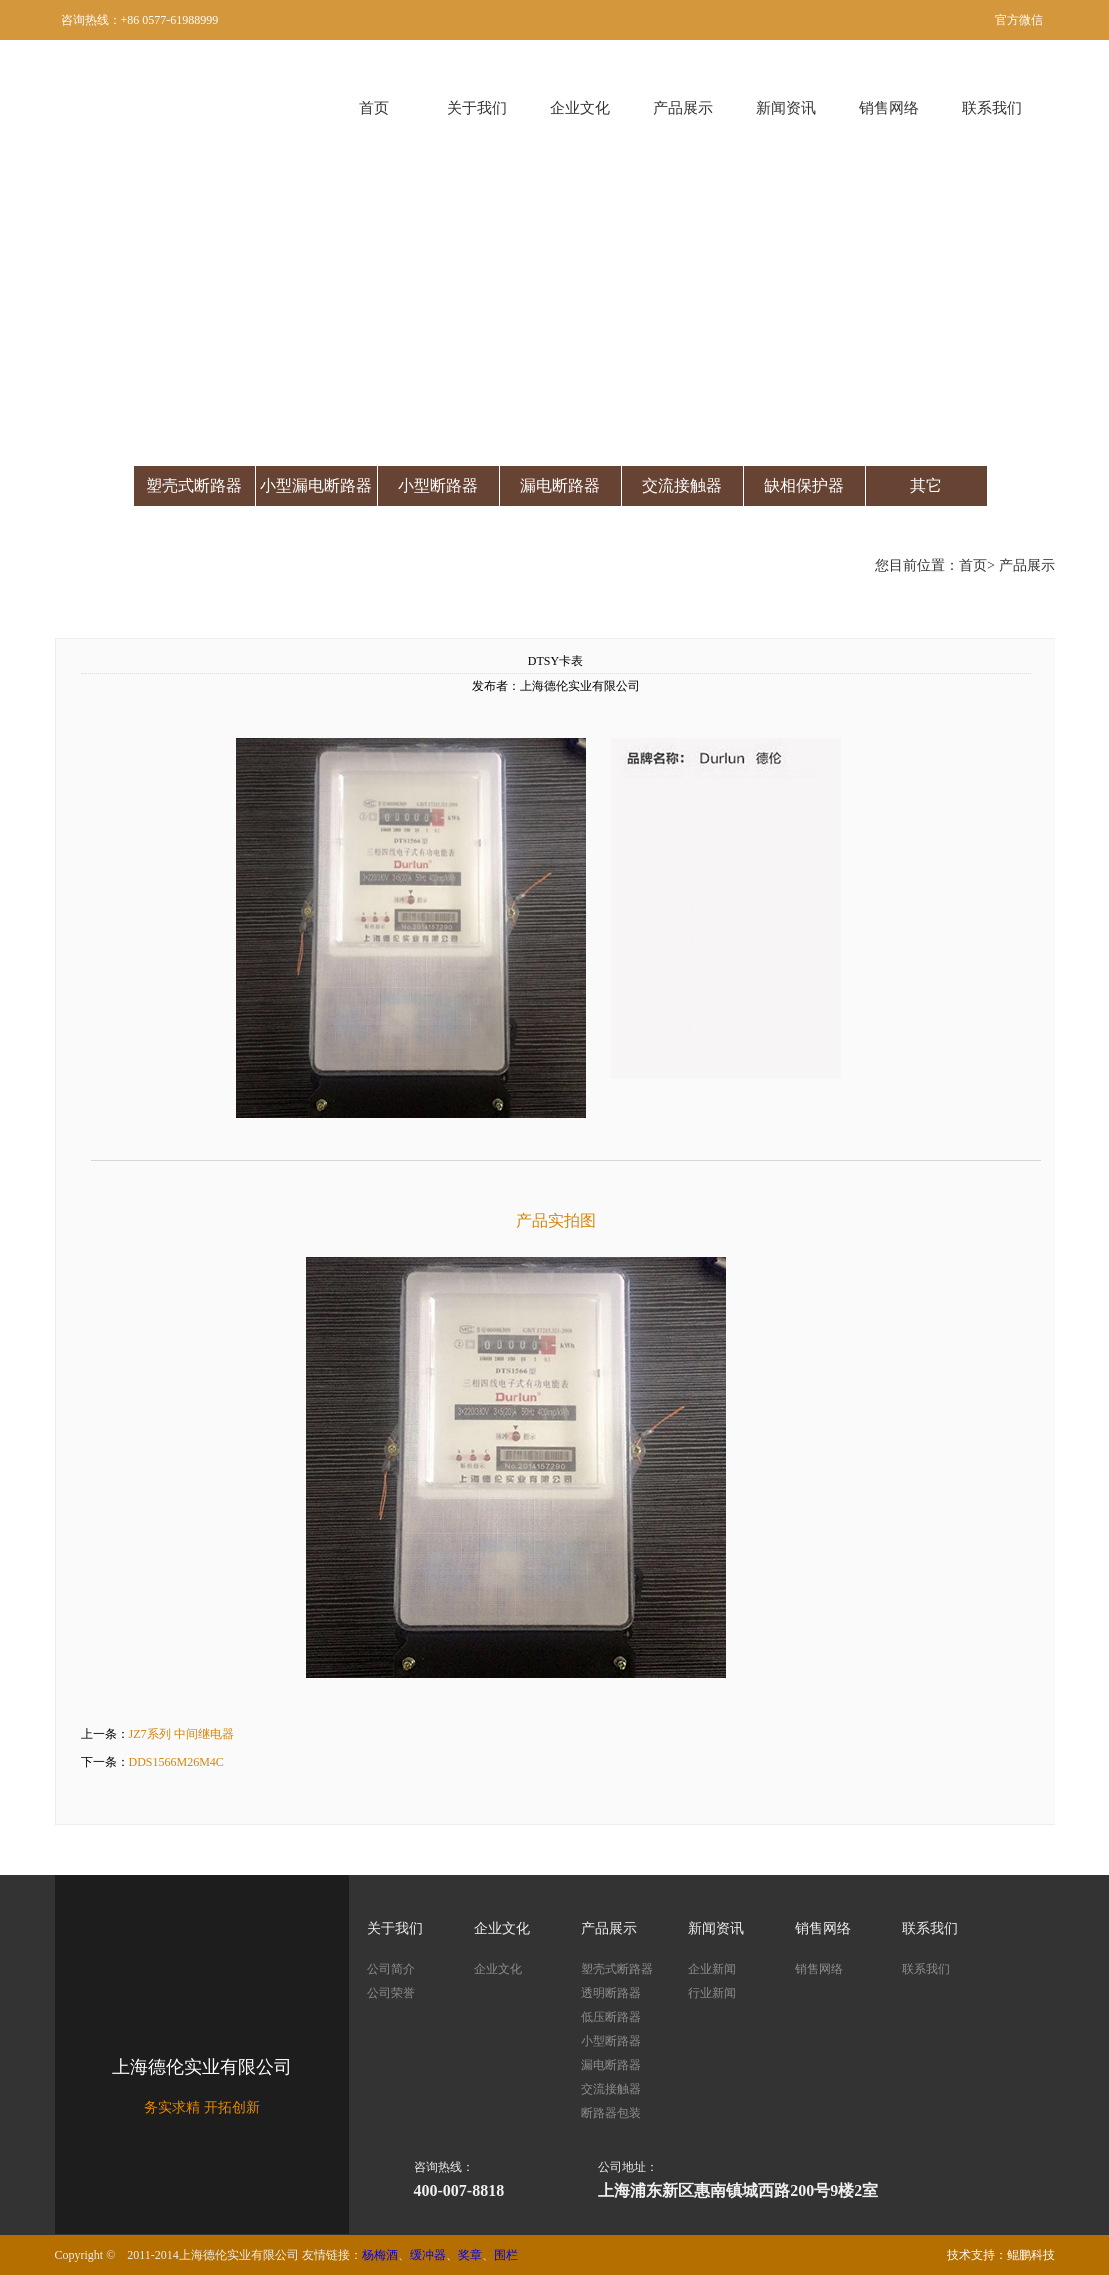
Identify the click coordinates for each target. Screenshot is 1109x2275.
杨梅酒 (380, 2255)
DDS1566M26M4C (176, 1762)
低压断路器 (611, 2017)
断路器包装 (611, 2113)
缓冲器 (428, 2255)
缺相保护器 (804, 485)
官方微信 (1019, 20)
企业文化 (580, 108)
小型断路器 (438, 485)
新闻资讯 (786, 108)
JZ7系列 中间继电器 (181, 1734)
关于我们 (477, 108)
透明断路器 (611, 1993)
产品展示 (683, 108)
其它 (926, 485)
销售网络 (889, 108)
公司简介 (391, 1969)
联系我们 (992, 108)
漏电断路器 (560, 485)
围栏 (506, 2255)
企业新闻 (712, 1969)
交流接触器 (682, 485)
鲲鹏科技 (1031, 2255)
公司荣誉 (391, 1993)
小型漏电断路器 (316, 485)
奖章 (470, 2255)
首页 (374, 108)
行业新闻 (712, 1993)
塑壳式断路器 (194, 485)
